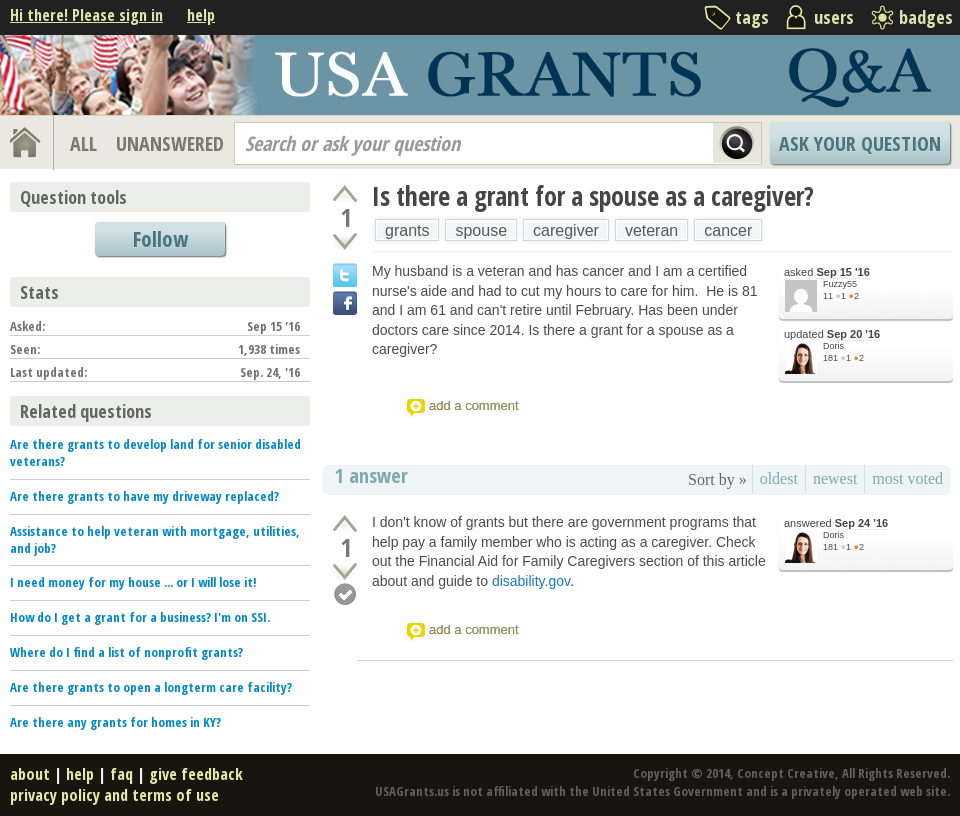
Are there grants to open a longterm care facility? (151, 687)
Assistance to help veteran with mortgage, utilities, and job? (155, 539)
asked (827, 272)
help (201, 15)
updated (832, 334)
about (30, 774)
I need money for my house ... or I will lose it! (133, 582)
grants (407, 230)
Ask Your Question (860, 143)
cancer (728, 230)
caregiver (566, 230)
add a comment (474, 405)
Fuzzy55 (840, 284)
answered (836, 523)
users (834, 17)
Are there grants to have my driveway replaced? (144, 496)
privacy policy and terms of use (114, 795)
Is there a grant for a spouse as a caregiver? (593, 196)
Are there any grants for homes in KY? (115, 722)
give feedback (196, 774)
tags (752, 17)
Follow (160, 239)
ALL (83, 143)
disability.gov (531, 581)
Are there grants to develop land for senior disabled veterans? (155, 452)
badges (926, 17)
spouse (481, 230)
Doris (833, 346)
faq (121, 774)
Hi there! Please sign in (86, 15)
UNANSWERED (170, 143)
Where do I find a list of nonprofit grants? (126, 652)
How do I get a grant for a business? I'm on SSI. (140, 617)
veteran (651, 230)
